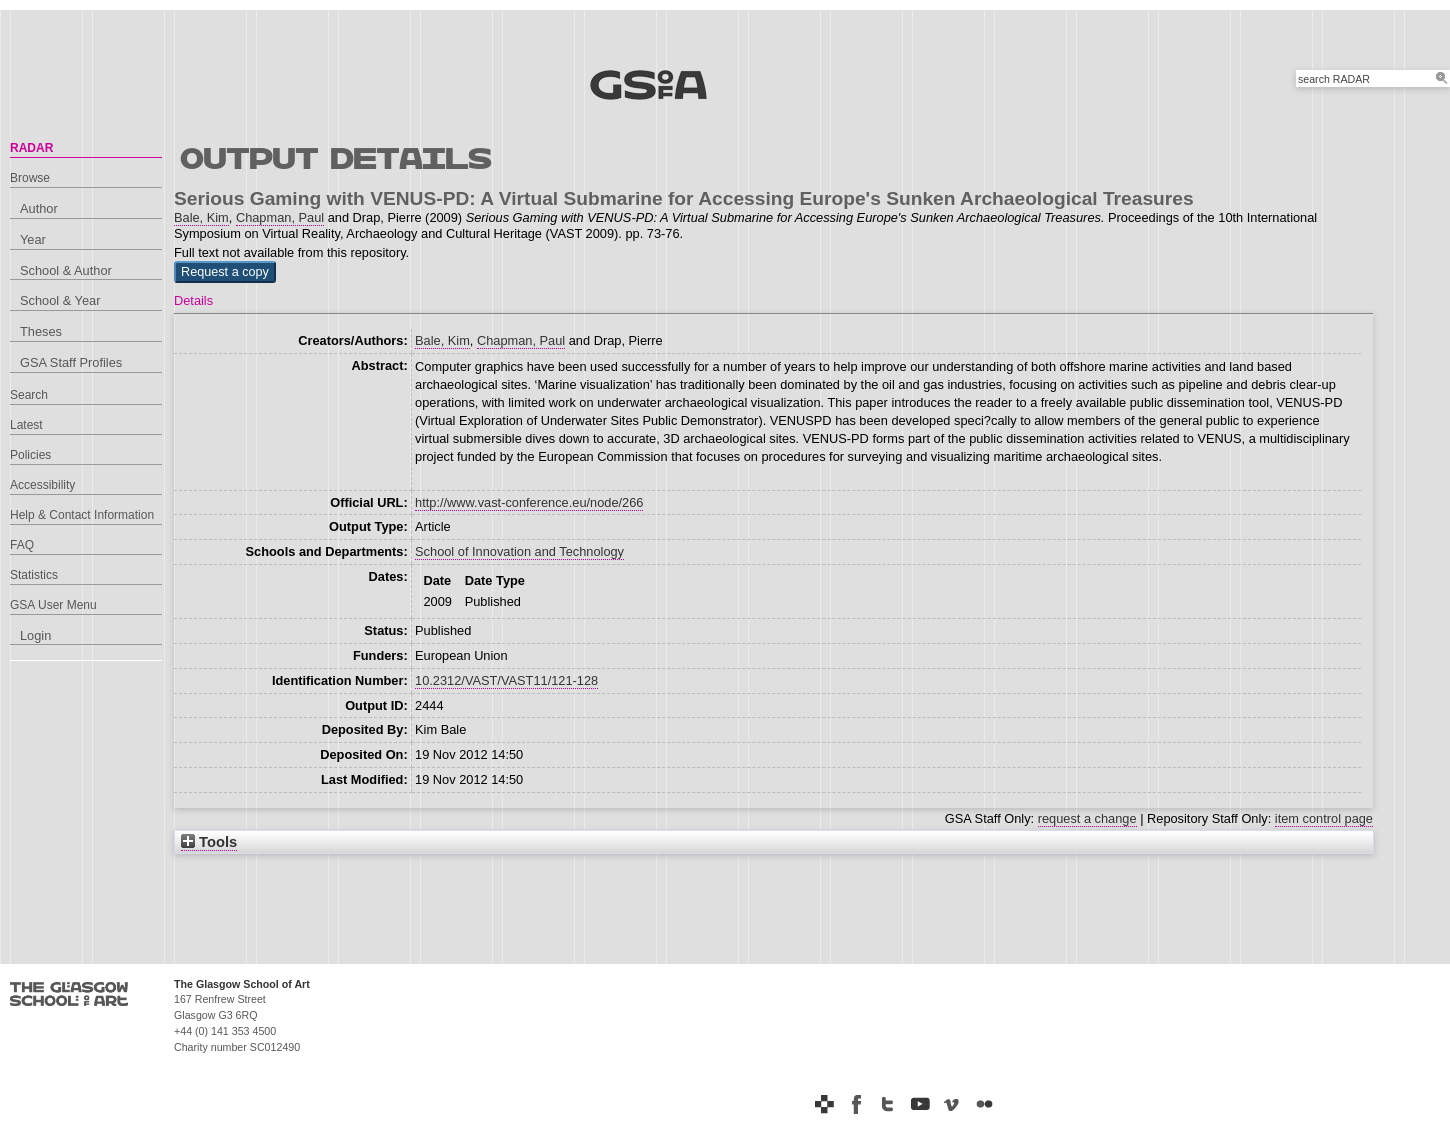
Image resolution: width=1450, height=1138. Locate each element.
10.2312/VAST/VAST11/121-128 (506, 680)
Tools (209, 842)
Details (193, 300)
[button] (225, 272)
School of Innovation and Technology (519, 551)
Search (29, 395)
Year (33, 239)
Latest (26, 425)
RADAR (31, 148)
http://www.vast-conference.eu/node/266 (529, 502)
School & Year (60, 300)
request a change (1087, 818)
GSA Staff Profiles (71, 362)
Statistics (34, 575)
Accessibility (42, 485)
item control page (1324, 818)
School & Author (66, 270)
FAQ (22, 545)
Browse (30, 178)
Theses (41, 331)
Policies (30, 455)
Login (35, 635)
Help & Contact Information (82, 515)
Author (39, 208)
